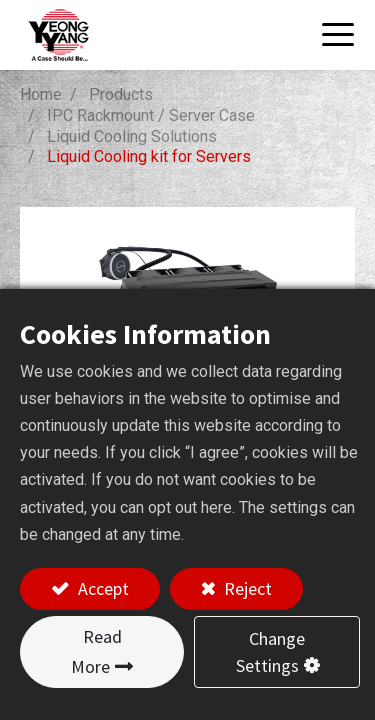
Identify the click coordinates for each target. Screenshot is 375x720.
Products (121, 94)
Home (41, 94)
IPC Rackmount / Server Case (151, 115)
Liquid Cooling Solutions (132, 136)
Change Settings (271, 652)
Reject (246, 588)
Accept (101, 588)
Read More (96, 651)
